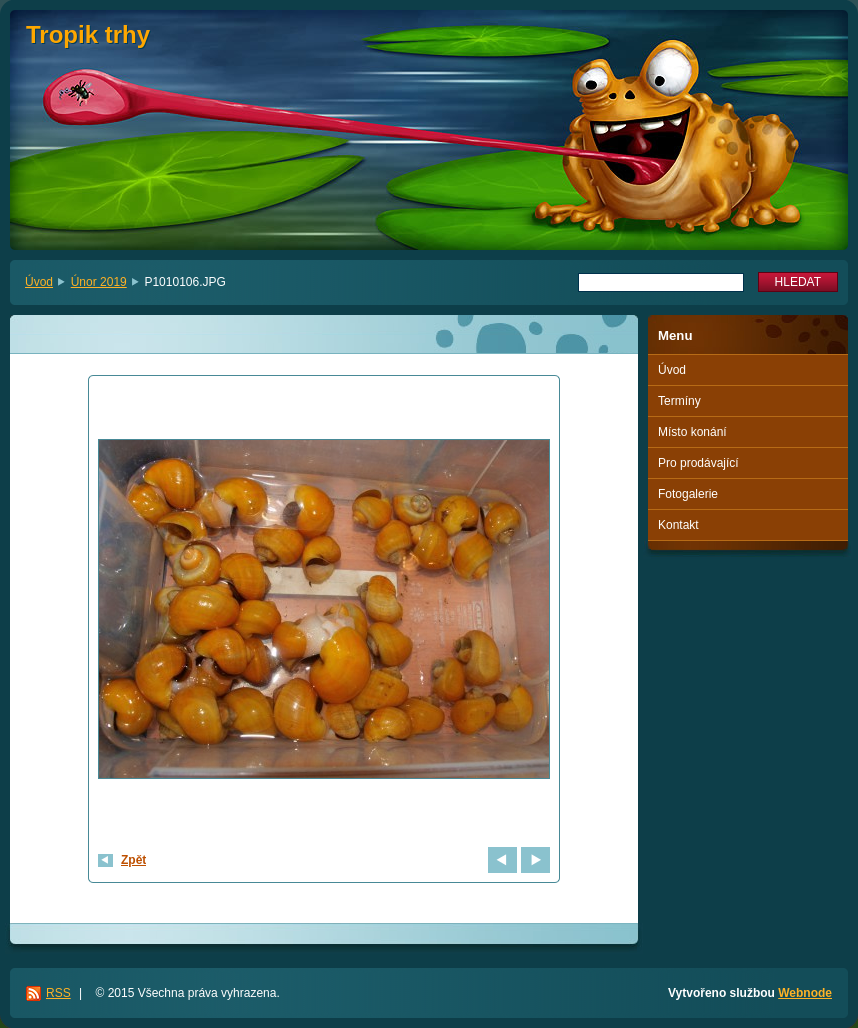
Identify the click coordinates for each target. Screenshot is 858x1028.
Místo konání (692, 432)
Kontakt (678, 525)
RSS (58, 993)
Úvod (39, 282)
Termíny (679, 401)
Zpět (133, 860)
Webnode (805, 993)
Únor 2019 (99, 282)
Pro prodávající (698, 463)
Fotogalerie (688, 494)
